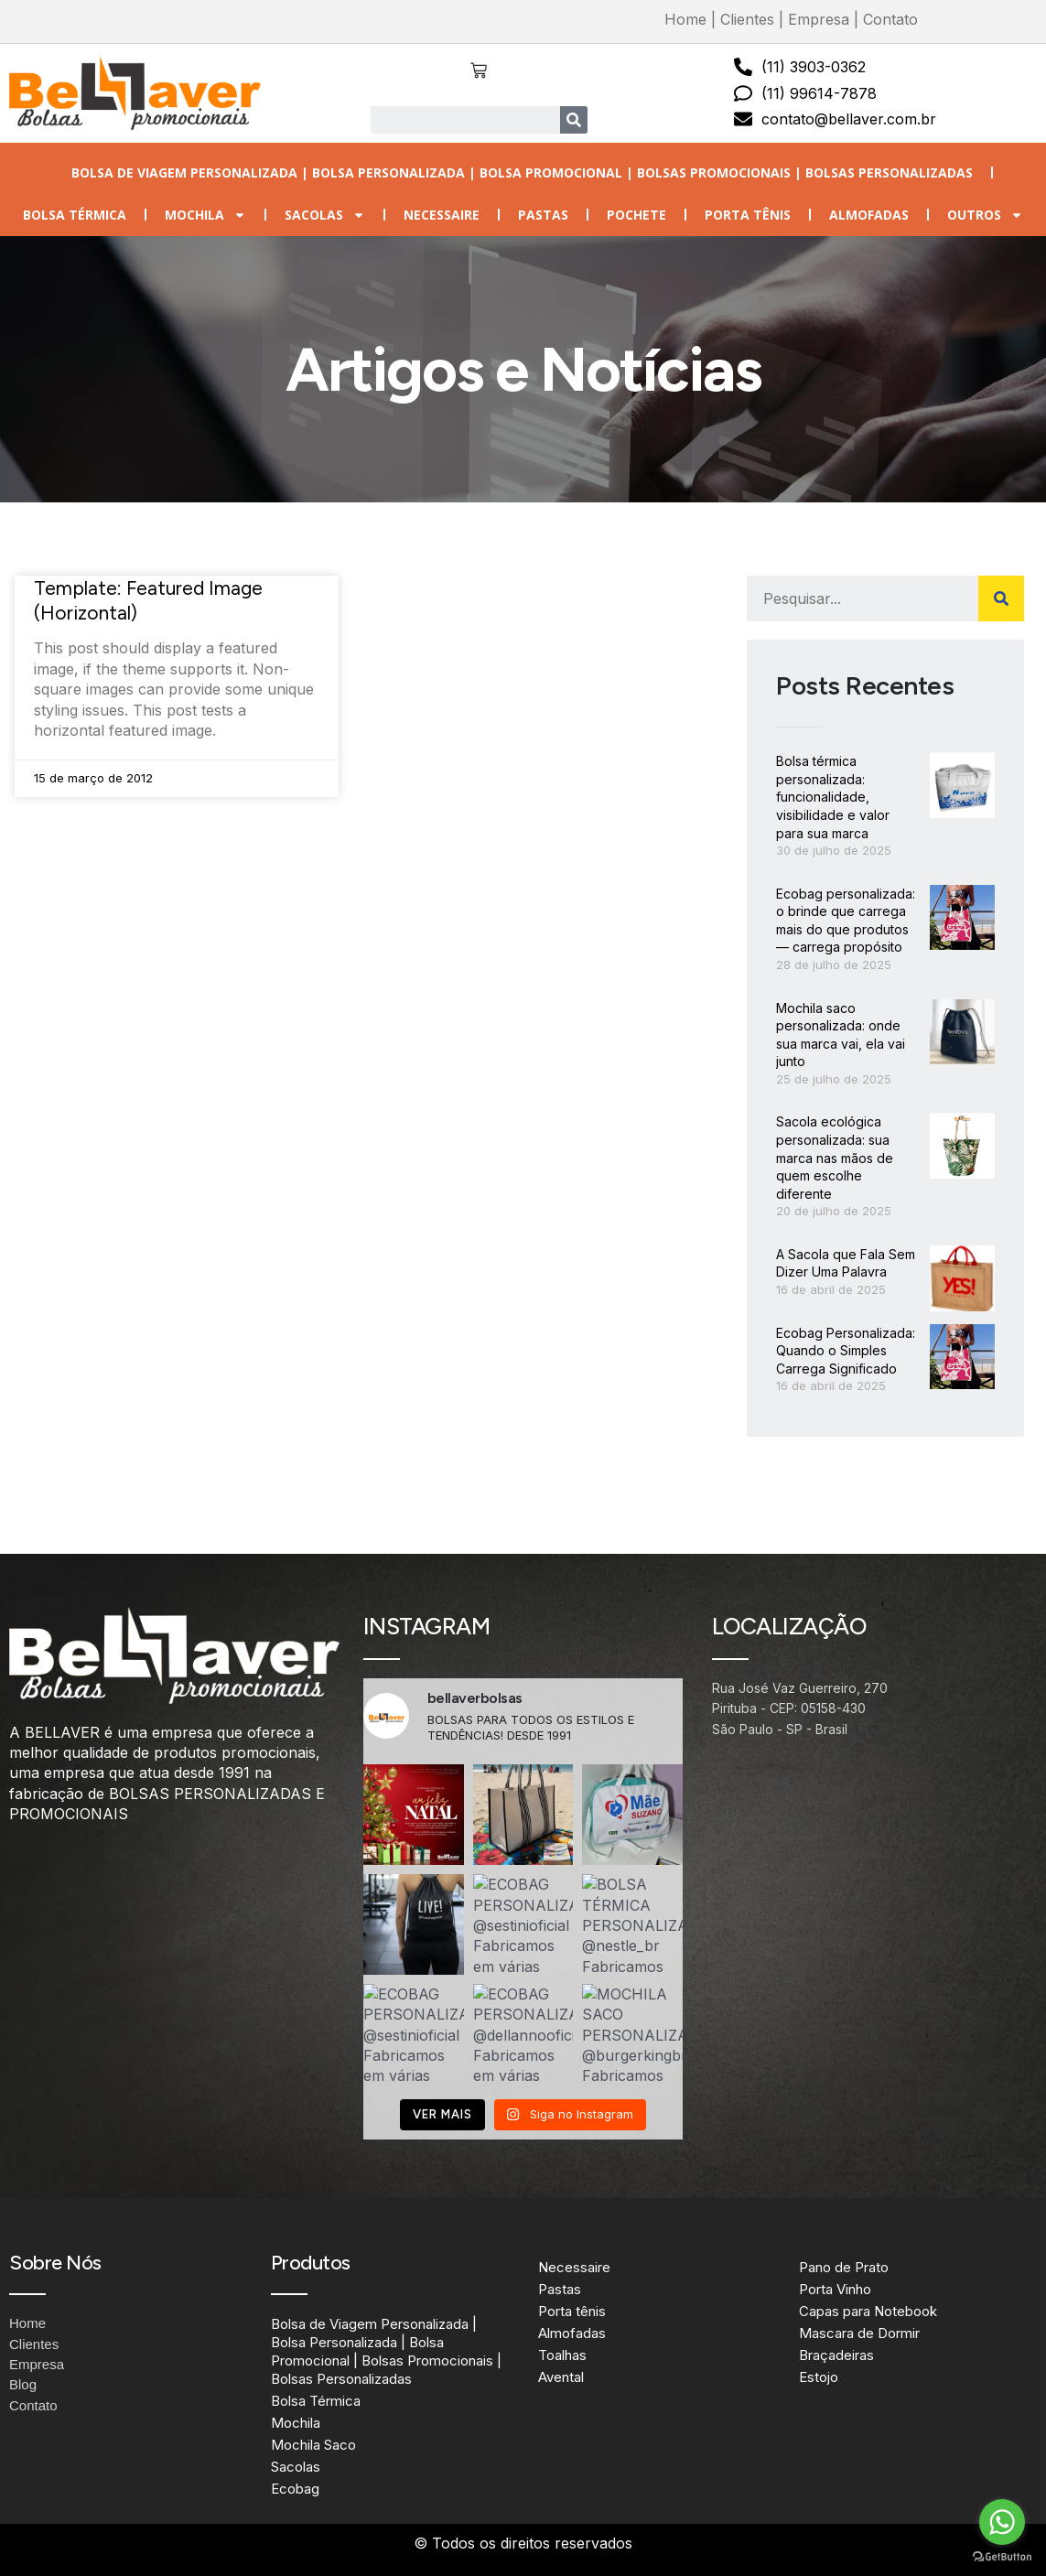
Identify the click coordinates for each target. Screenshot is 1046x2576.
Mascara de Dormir (859, 2333)
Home (685, 19)
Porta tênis (748, 214)
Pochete (636, 214)
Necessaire (442, 214)
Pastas (543, 214)
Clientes (747, 19)
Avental (561, 2377)
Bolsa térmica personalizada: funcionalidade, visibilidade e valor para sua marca (833, 796)
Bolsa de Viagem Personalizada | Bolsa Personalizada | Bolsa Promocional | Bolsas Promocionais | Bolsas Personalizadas (522, 172)
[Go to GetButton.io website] (1002, 2557)
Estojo (818, 2377)
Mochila (205, 215)
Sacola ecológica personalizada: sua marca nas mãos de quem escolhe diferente (834, 1157)
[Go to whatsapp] (1002, 2522)
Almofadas (869, 214)
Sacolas (325, 215)
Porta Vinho (835, 2289)
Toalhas (562, 2355)
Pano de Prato (844, 2267)
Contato (890, 19)
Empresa (818, 19)
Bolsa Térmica (74, 214)
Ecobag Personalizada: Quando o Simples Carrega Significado (845, 1350)
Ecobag (295, 2488)
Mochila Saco (313, 2444)
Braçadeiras (836, 2355)
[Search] (574, 120)
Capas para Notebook (868, 2311)
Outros (985, 215)
